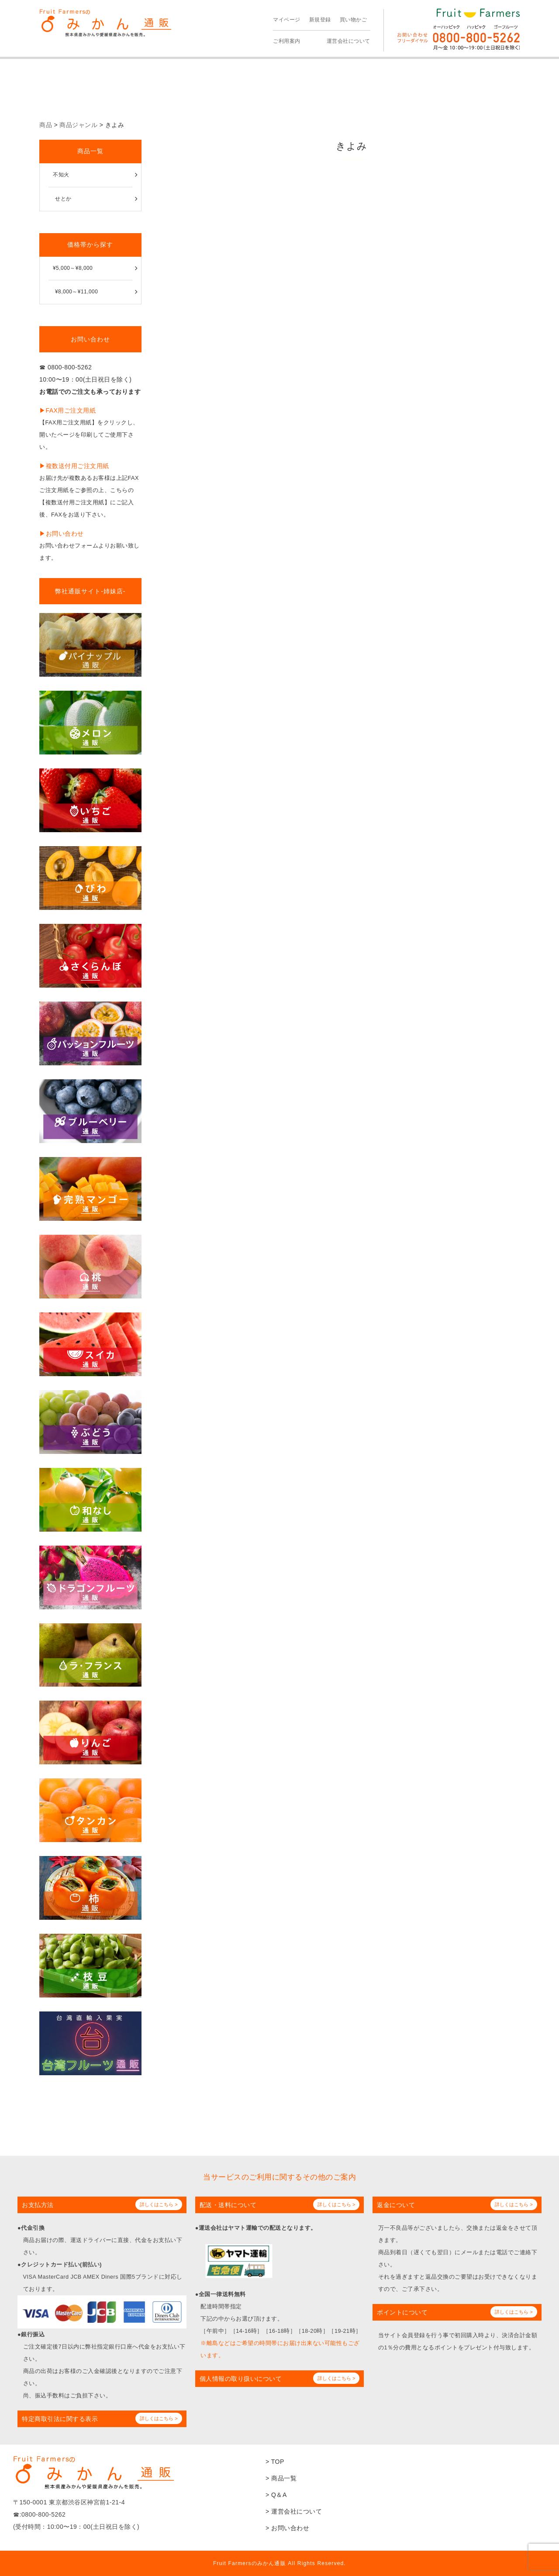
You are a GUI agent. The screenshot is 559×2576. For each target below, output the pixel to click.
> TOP (275, 2461)
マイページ (286, 20)
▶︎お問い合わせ (61, 533)
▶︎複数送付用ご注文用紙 (74, 465)
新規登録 (320, 20)
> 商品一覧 (281, 2478)
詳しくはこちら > (158, 2204)
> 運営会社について (294, 2511)
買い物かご (353, 20)
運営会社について (348, 41)
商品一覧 (90, 151)
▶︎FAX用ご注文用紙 (67, 410)
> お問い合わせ (287, 2527)
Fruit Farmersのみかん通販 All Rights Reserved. (279, 2563)
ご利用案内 (286, 41)
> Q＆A (276, 2494)
